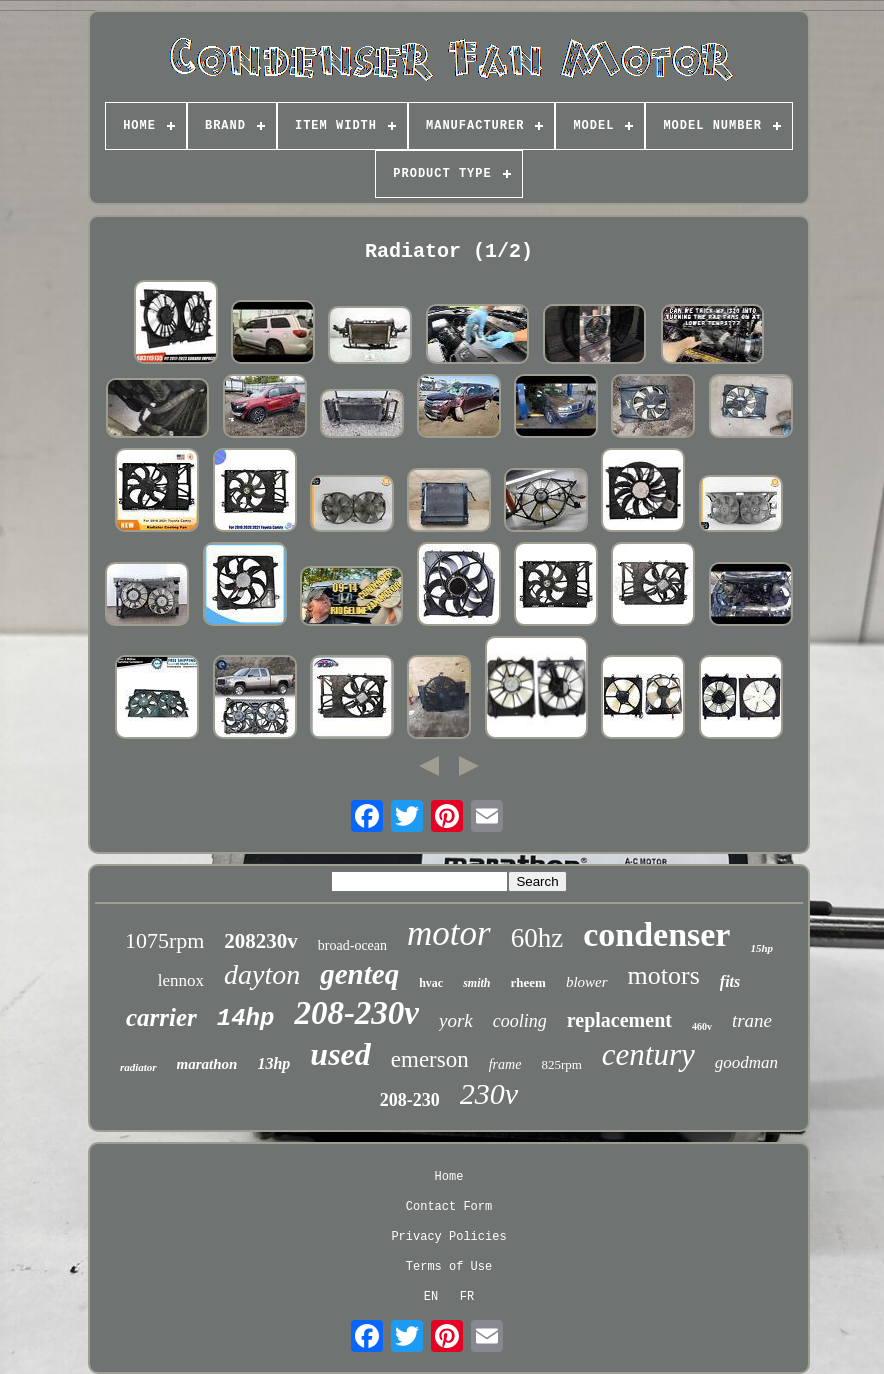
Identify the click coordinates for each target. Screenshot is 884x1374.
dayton (262, 974)
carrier (161, 1017)
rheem (528, 982)
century (648, 1054)
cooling (520, 1021)
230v (489, 1093)
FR (467, 1297)
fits (730, 981)
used (340, 1054)
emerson (430, 1059)
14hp (246, 1018)
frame (505, 1064)
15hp (761, 948)
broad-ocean (352, 945)
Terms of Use (449, 1267)
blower (587, 982)
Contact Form (449, 1207)
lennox (181, 980)
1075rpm (164, 940)
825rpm (561, 1064)
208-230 (410, 1100)
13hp (273, 1063)
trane (752, 1020)
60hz (537, 938)
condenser (656, 934)
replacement (619, 1020)
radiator (138, 1067)
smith (476, 983)
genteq (359, 974)
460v (702, 1026)
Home (449, 1177)
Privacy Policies (448, 1237)
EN (431, 1297)
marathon (207, 1064)
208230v (261, 941)
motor (449, 933)
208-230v (356, 1013)
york (456, 1020)
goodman (746, 1062)
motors (664, 975)
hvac (431, 983)
